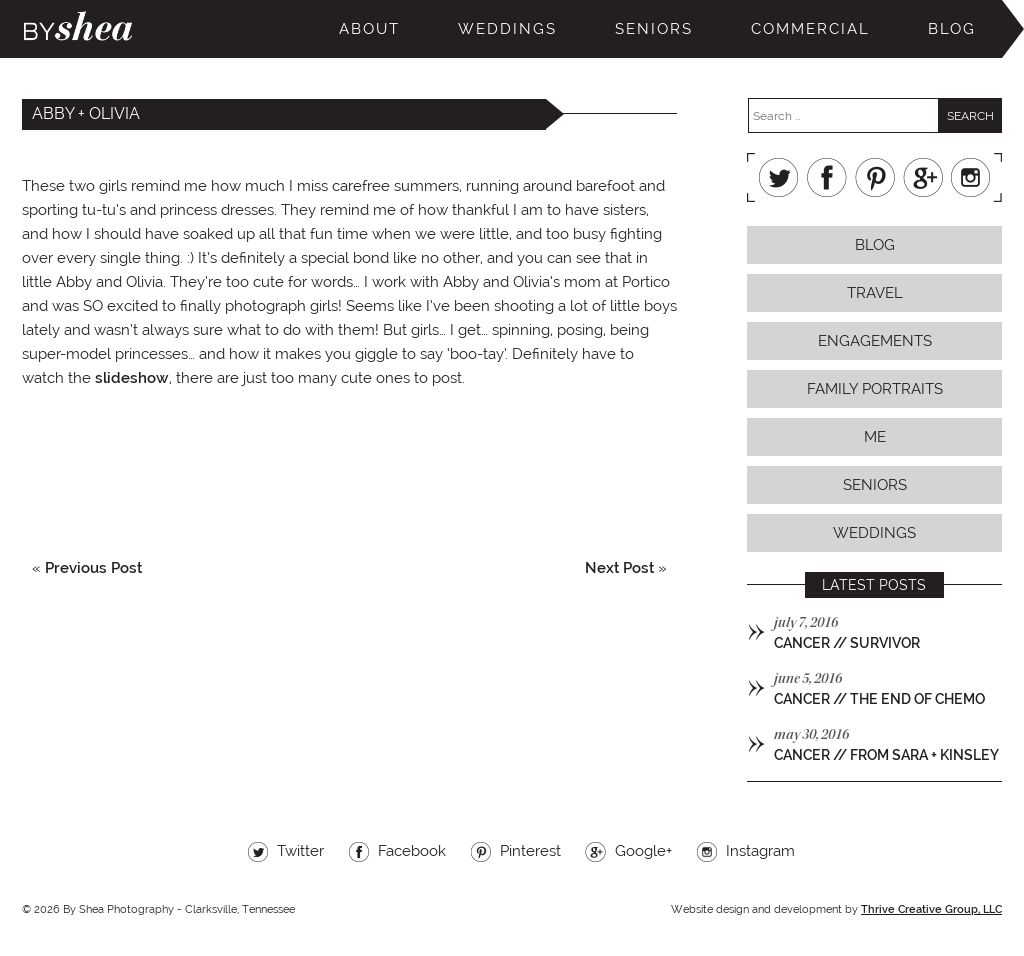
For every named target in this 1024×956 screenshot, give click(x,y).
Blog (952, 29)
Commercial (810, 29)
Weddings (507, 29)
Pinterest (875, 177)
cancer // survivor (847, 643)
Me (875, 437)
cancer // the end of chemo (879, 699)
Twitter (779, 177)
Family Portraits (875, 389)
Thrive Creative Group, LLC (931, 909)
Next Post (619, 568)
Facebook (827, 177)
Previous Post (93, 568)
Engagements (875, 341)
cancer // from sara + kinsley (886, 755)
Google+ (923, 177)
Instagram (971, 177)
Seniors (654, 29)
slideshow (132, 378)
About (369, 29)
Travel (875, 293)
